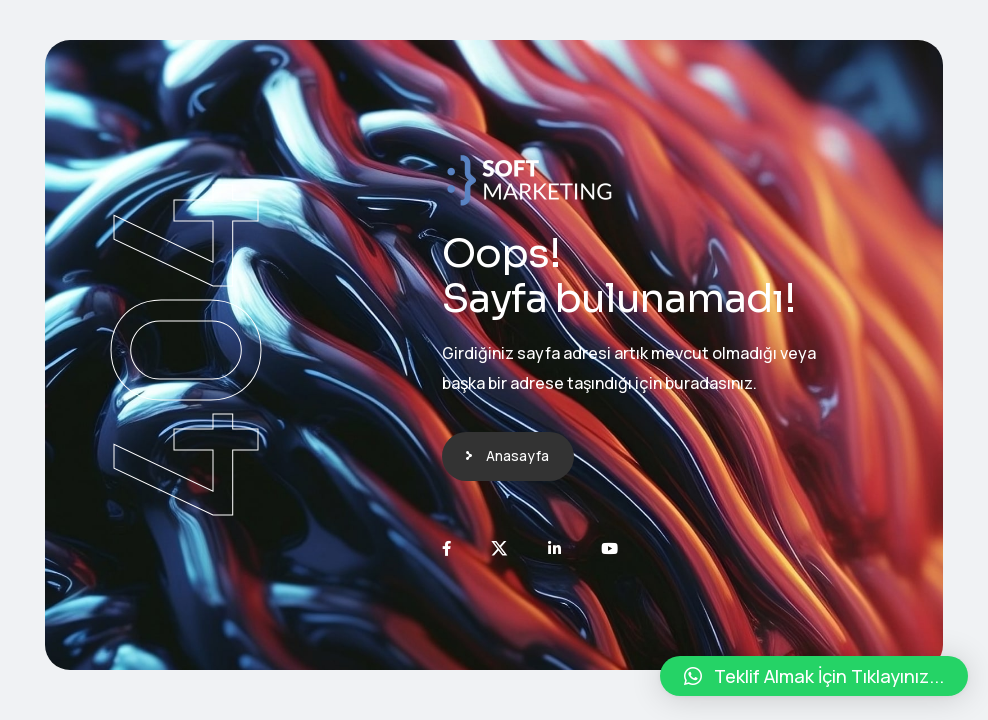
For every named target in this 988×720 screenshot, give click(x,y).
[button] (814, 676)
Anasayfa (517, 455)
